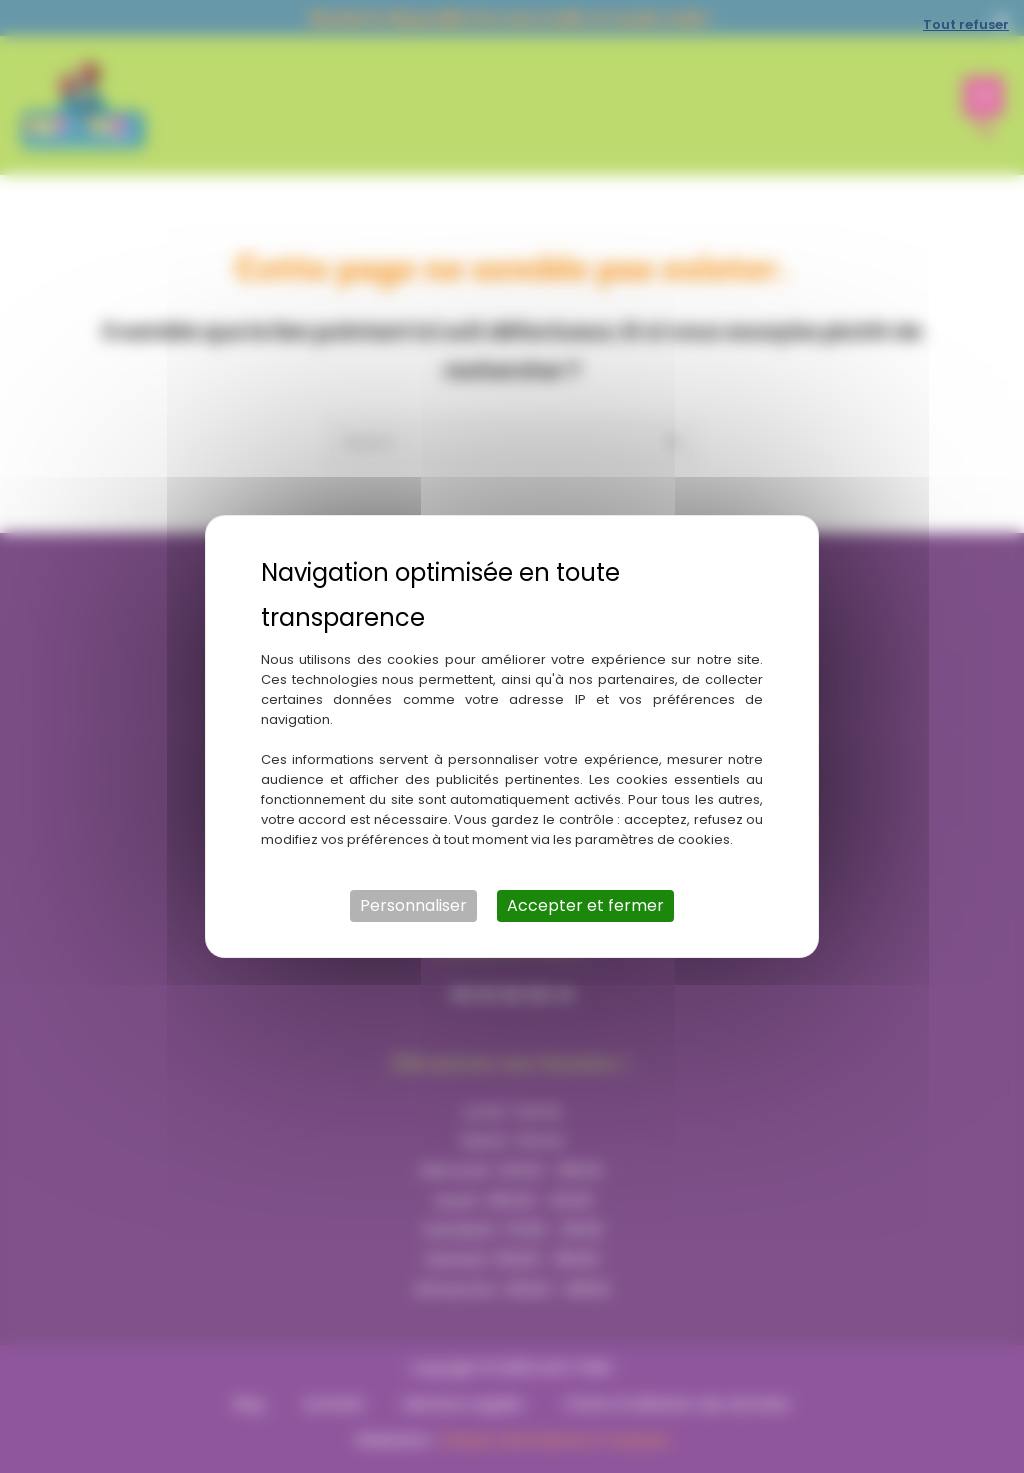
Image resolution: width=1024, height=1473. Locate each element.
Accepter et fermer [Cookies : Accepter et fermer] (585, 905)
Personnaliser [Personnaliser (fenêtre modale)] (413, 905)
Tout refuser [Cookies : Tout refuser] (966, 24)
